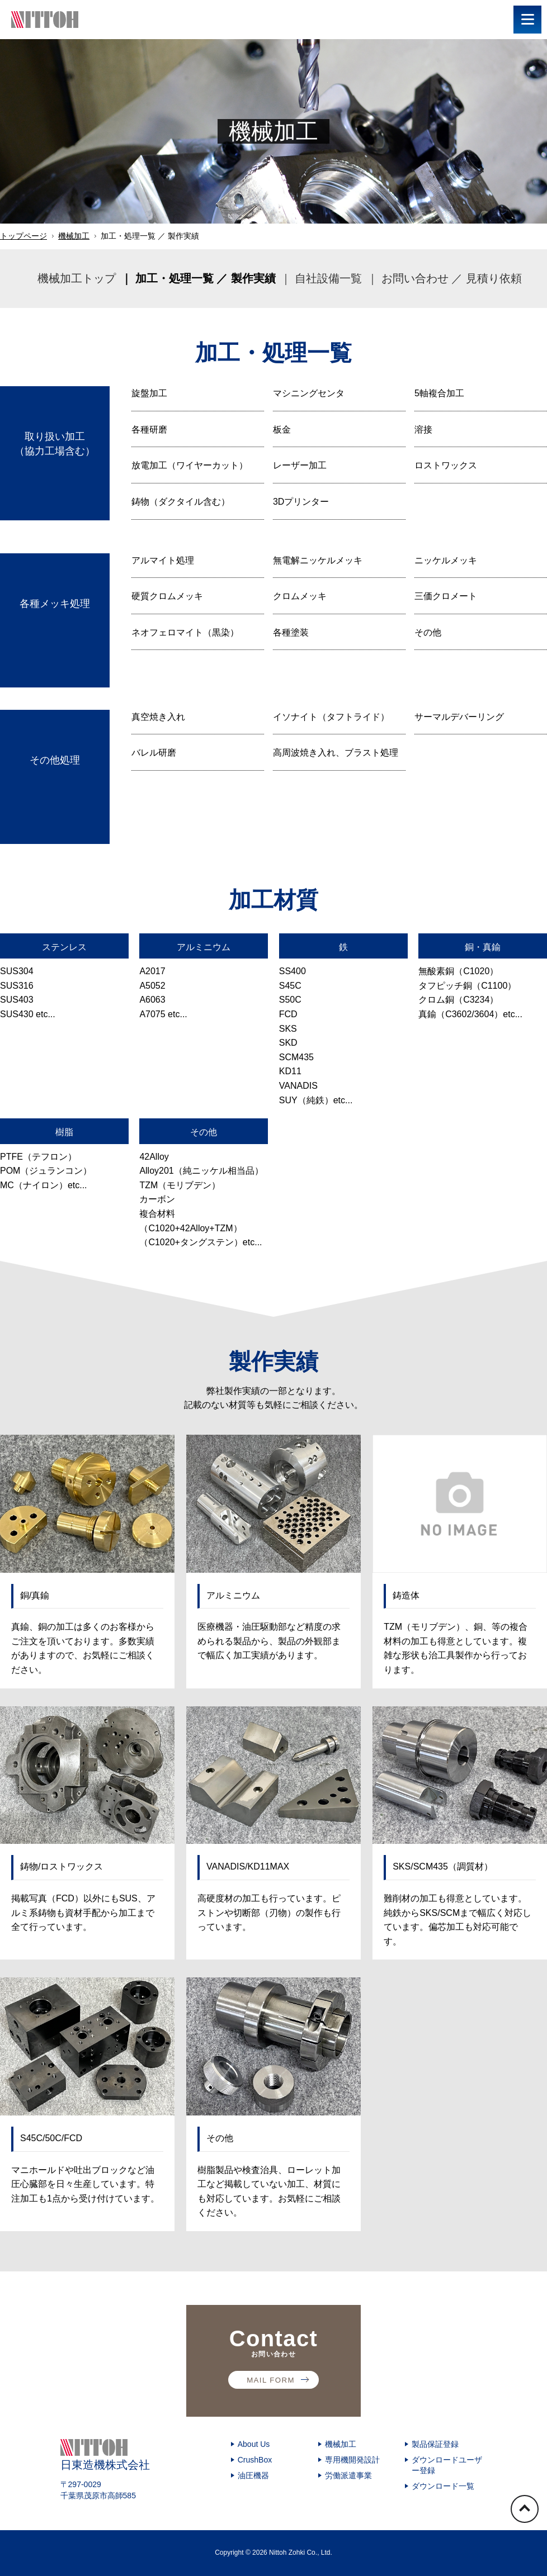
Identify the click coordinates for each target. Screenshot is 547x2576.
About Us (254, 2444)
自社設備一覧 (328, 278)
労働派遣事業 (348, 2475)
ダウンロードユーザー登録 (447, 2465)
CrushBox (255, 2459)
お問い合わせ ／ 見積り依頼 (451, 278)
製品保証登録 (435, 2444)
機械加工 (73, 235)
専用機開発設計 (352, 2459)
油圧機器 (253, 2475)
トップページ (23, 235)
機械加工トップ (76, 278)
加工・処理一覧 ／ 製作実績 (205, 278)
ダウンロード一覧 (443, 2486)
